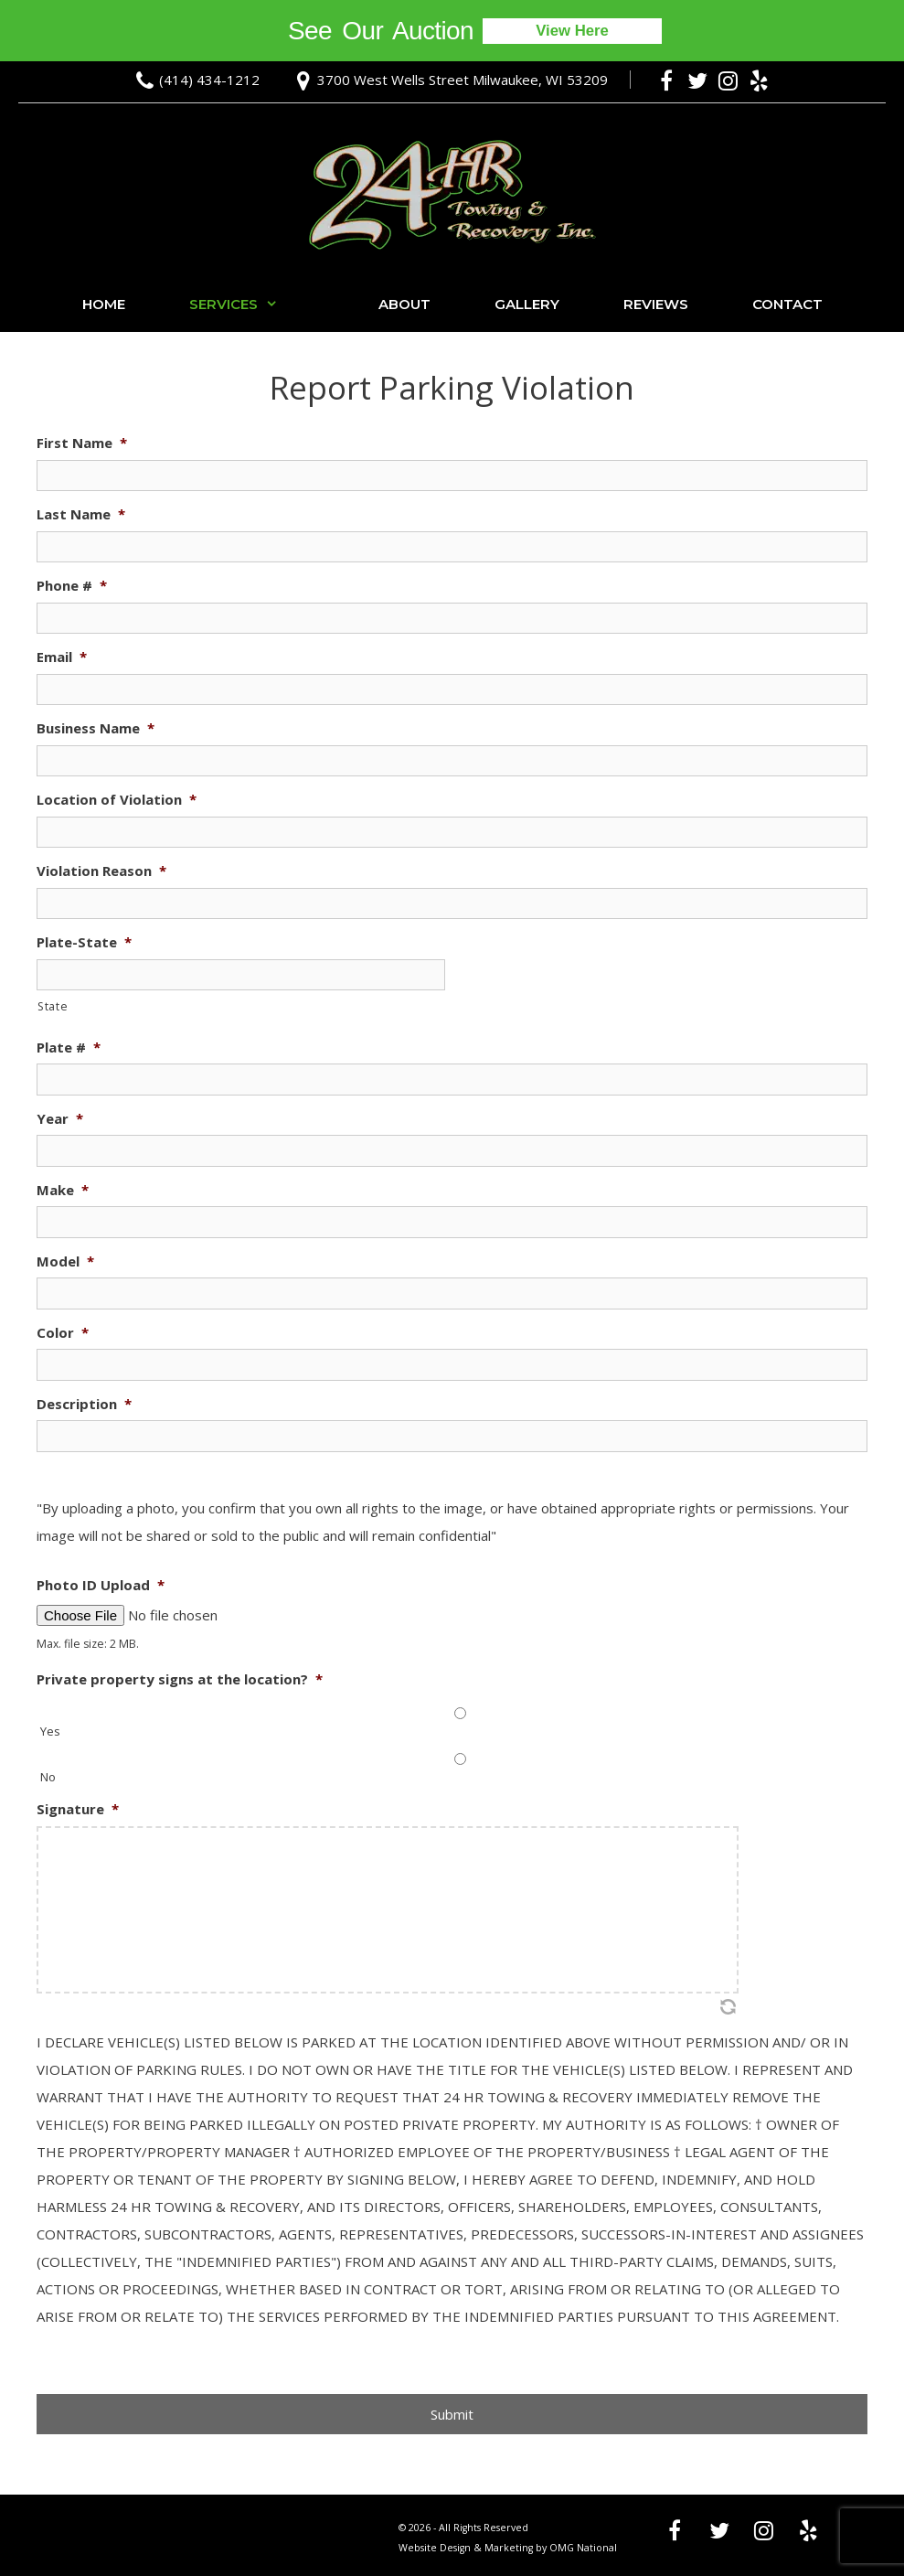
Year (60, 1119)
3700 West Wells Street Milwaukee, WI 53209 (462, 79)
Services (251, 304)
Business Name (95, 728)
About (404, 304)
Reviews (655, 304)
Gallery (527, 304)
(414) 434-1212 (209, 79)
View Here (573, 30)
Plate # (69, 1047)
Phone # (72, 585)
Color (63, 1332)
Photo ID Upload (101, 1585)
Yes (50, 1731)
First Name (82, 443)
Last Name (81, 514)
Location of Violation (117, 799)
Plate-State (84, 942)
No (48, 1777)
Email (62, 657)
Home (103, 304)
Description (84, 1404)
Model (65, 1261)
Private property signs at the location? (180, 1679)
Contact (787, 304)
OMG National (583, 2547)
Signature (78, 1809)
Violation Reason (101, 871)
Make (63, 1190)
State (52, 1006)
